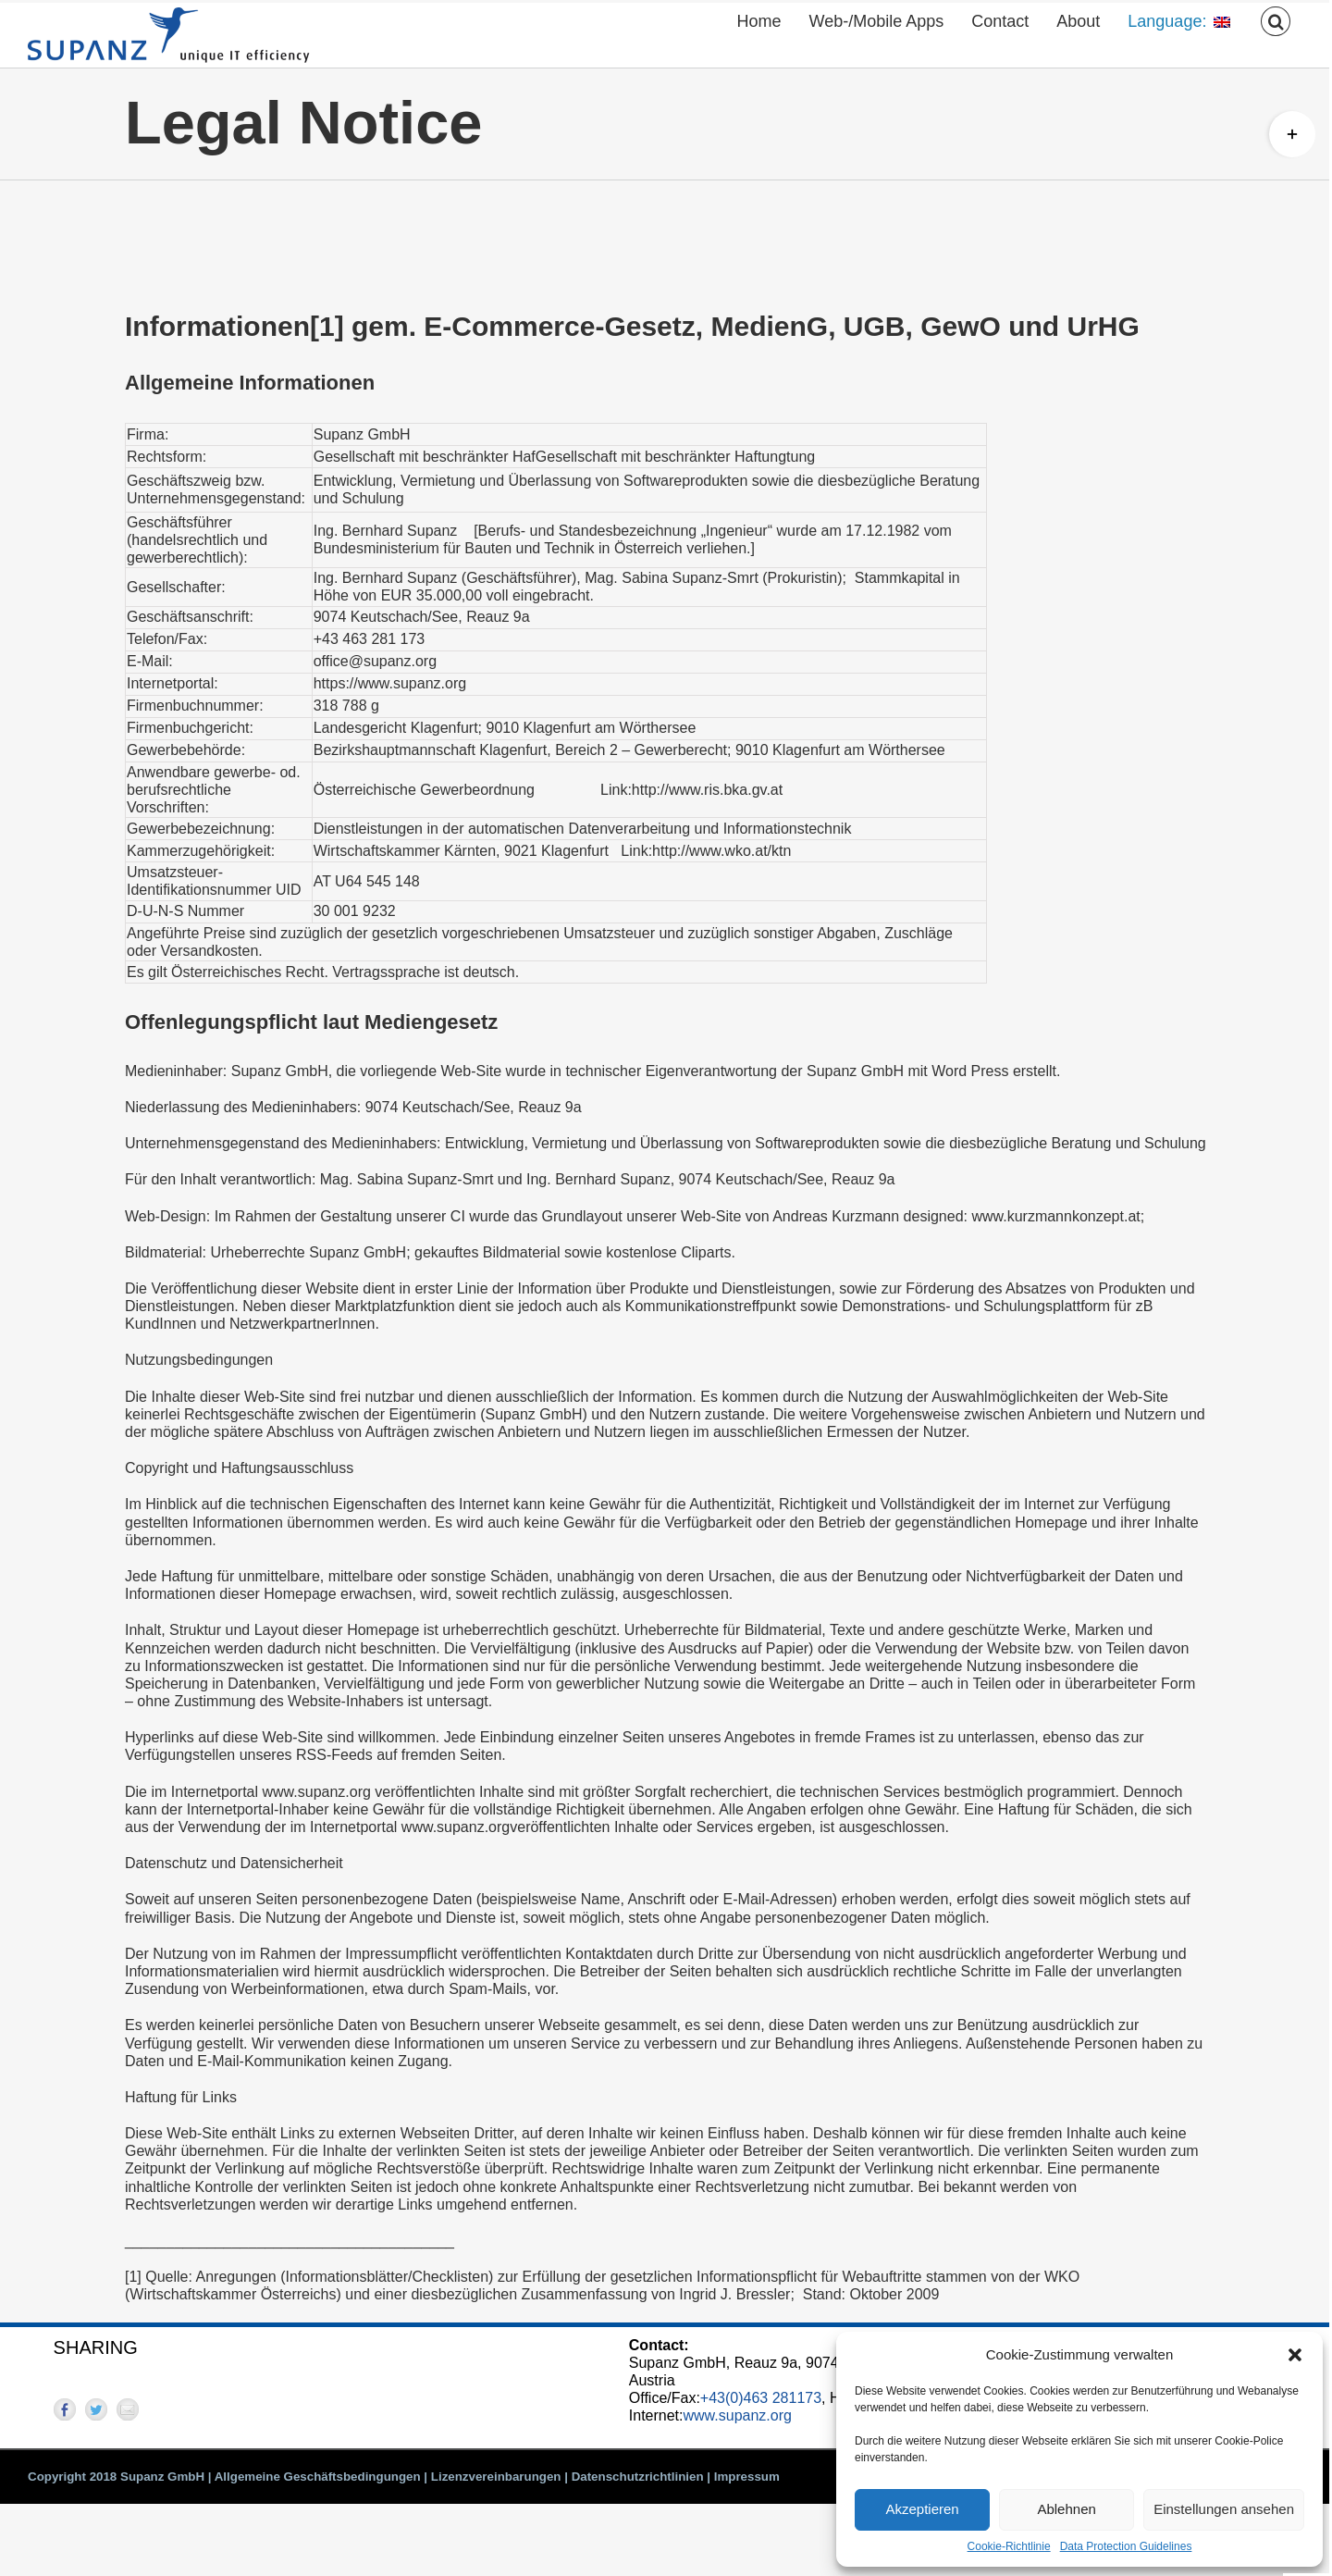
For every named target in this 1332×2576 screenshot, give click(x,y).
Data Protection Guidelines (1126, 2546)
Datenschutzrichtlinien (638, 2476)
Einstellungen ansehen (1223, 2509)
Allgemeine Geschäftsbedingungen (318, 2476)
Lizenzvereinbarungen (496, 2476)
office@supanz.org (375, 661)
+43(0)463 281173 (760, 2398)
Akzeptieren (921, 2509)
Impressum (747, 2476)
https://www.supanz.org (390, 683)
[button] (1295, 2355)
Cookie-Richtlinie (1009, 2546)
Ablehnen (1066, 2509)
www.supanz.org (738, 2415)
